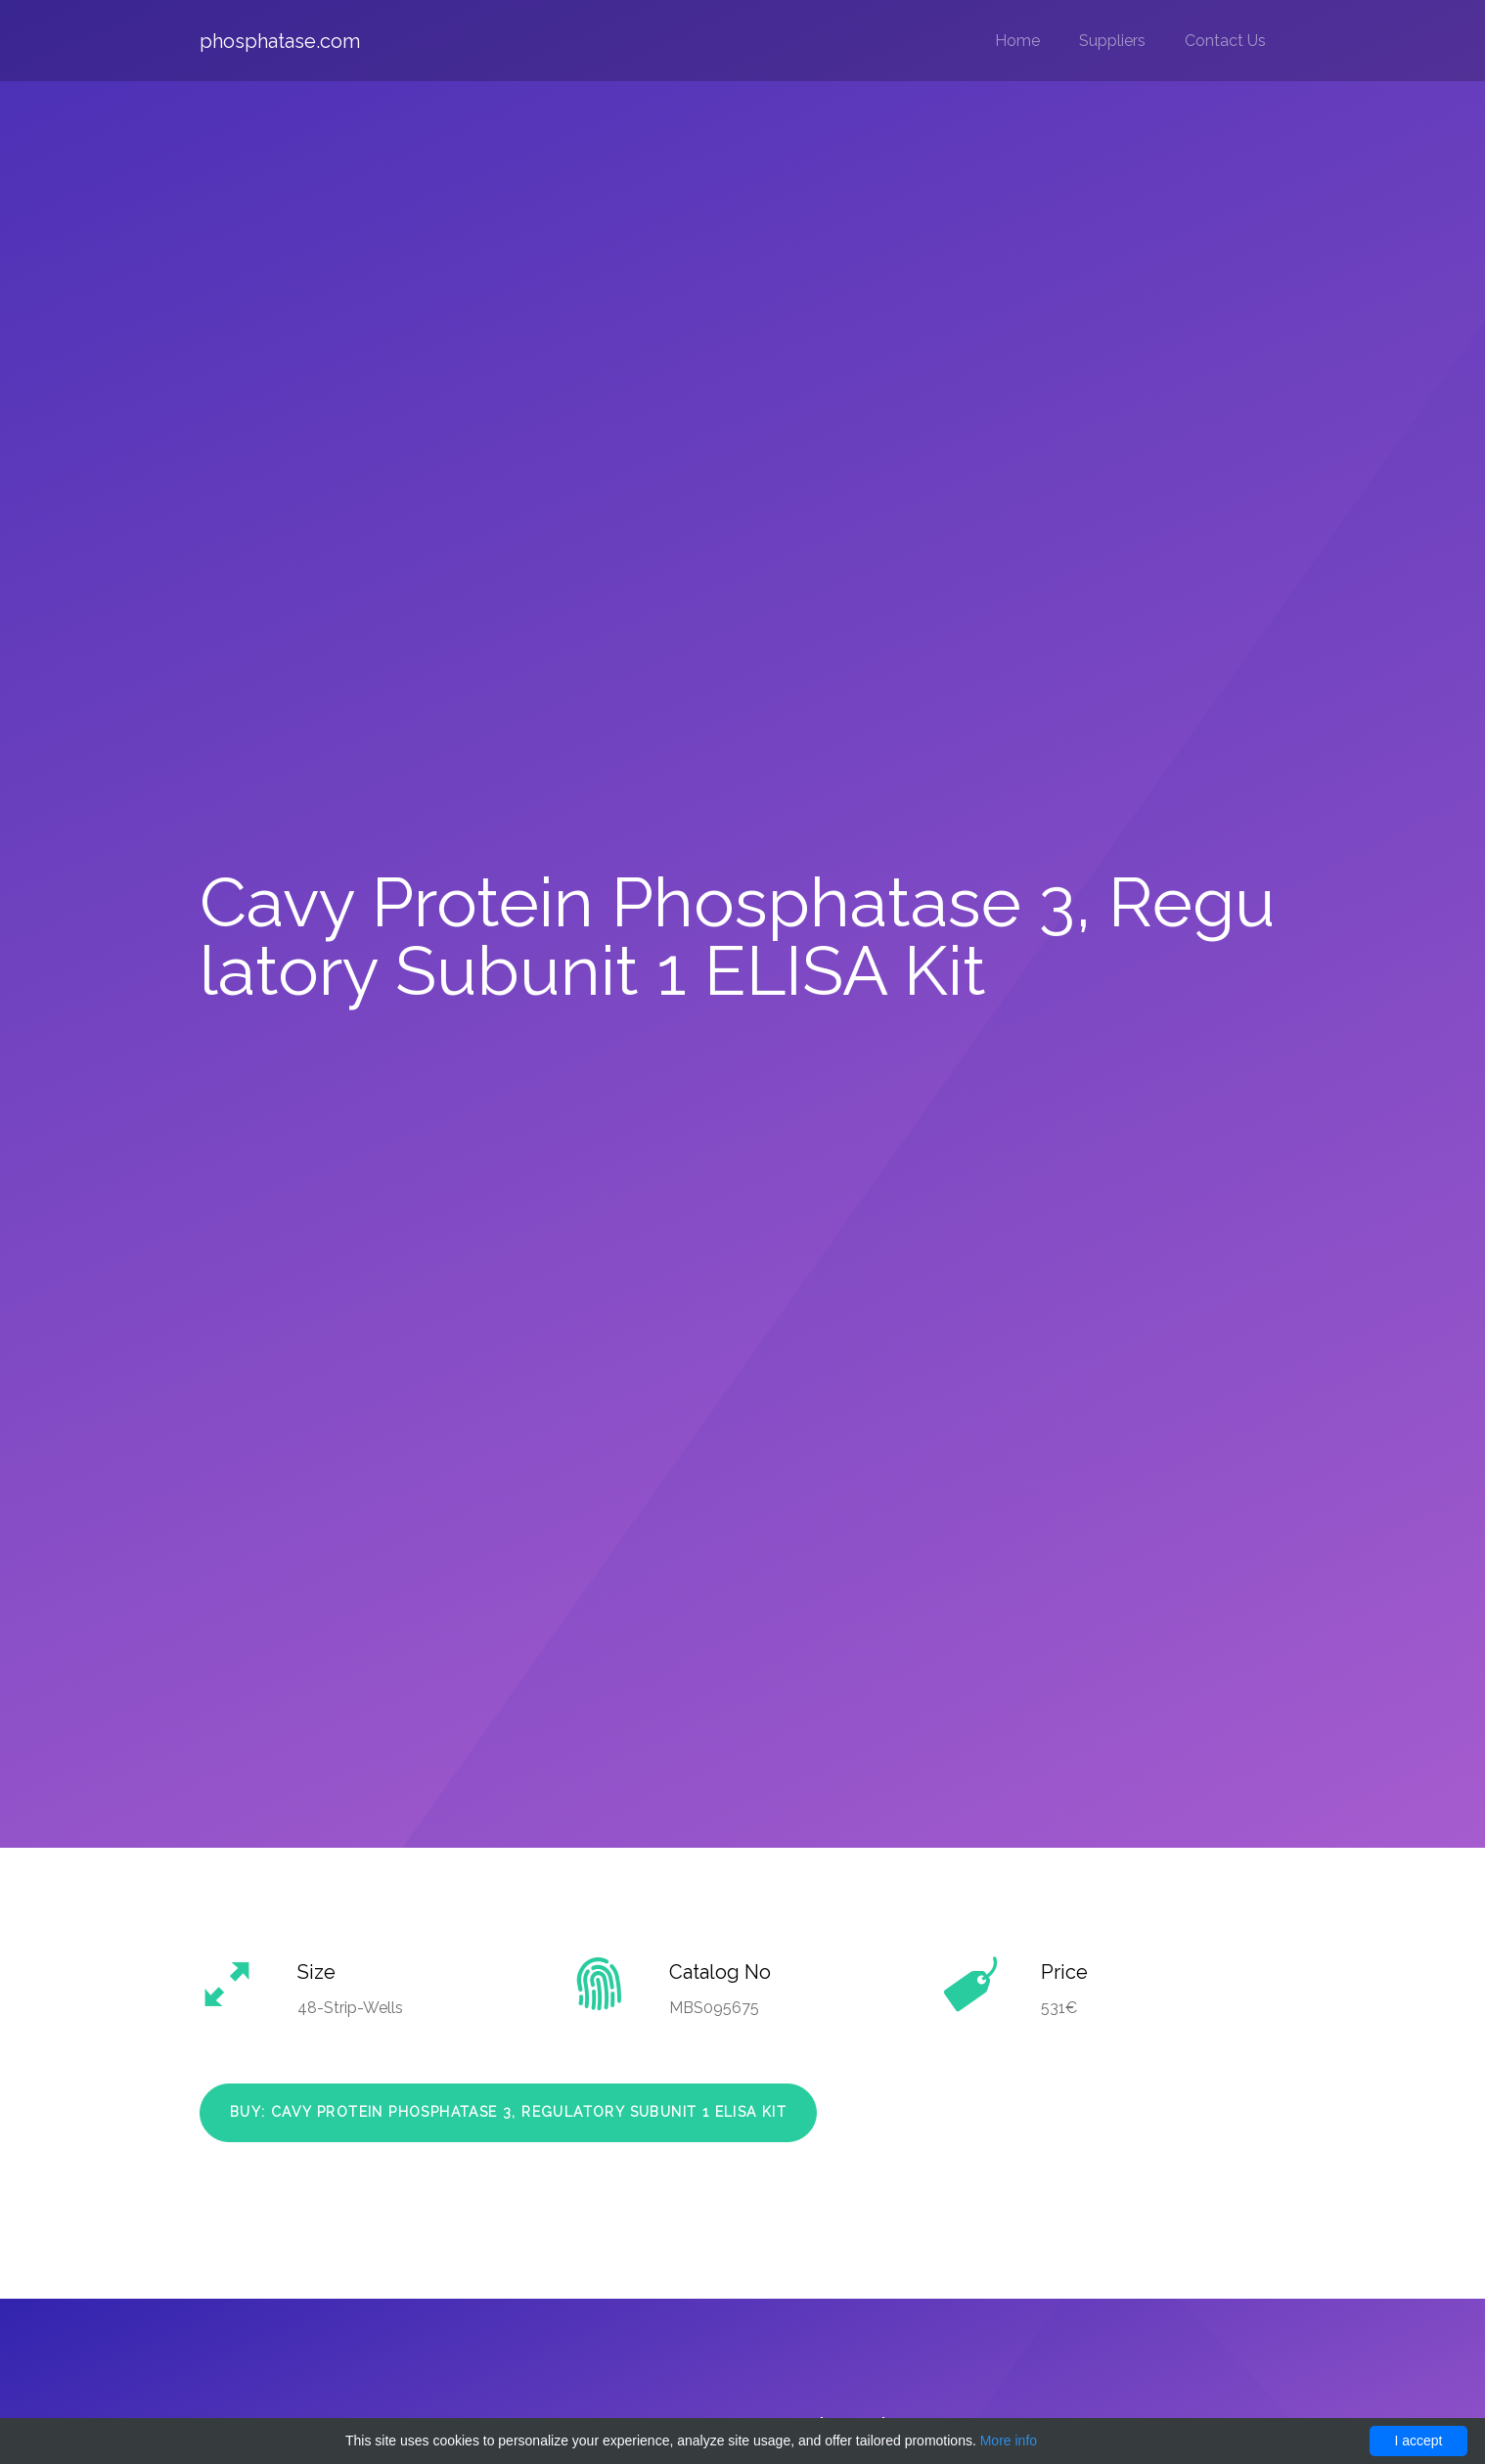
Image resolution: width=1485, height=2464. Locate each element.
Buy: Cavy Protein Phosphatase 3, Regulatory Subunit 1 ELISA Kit (508, 2112)
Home (1017, 40)
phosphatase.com (280, 41)
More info (1008, 2440)
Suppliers (1112, 40)
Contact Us (1225, 40)
